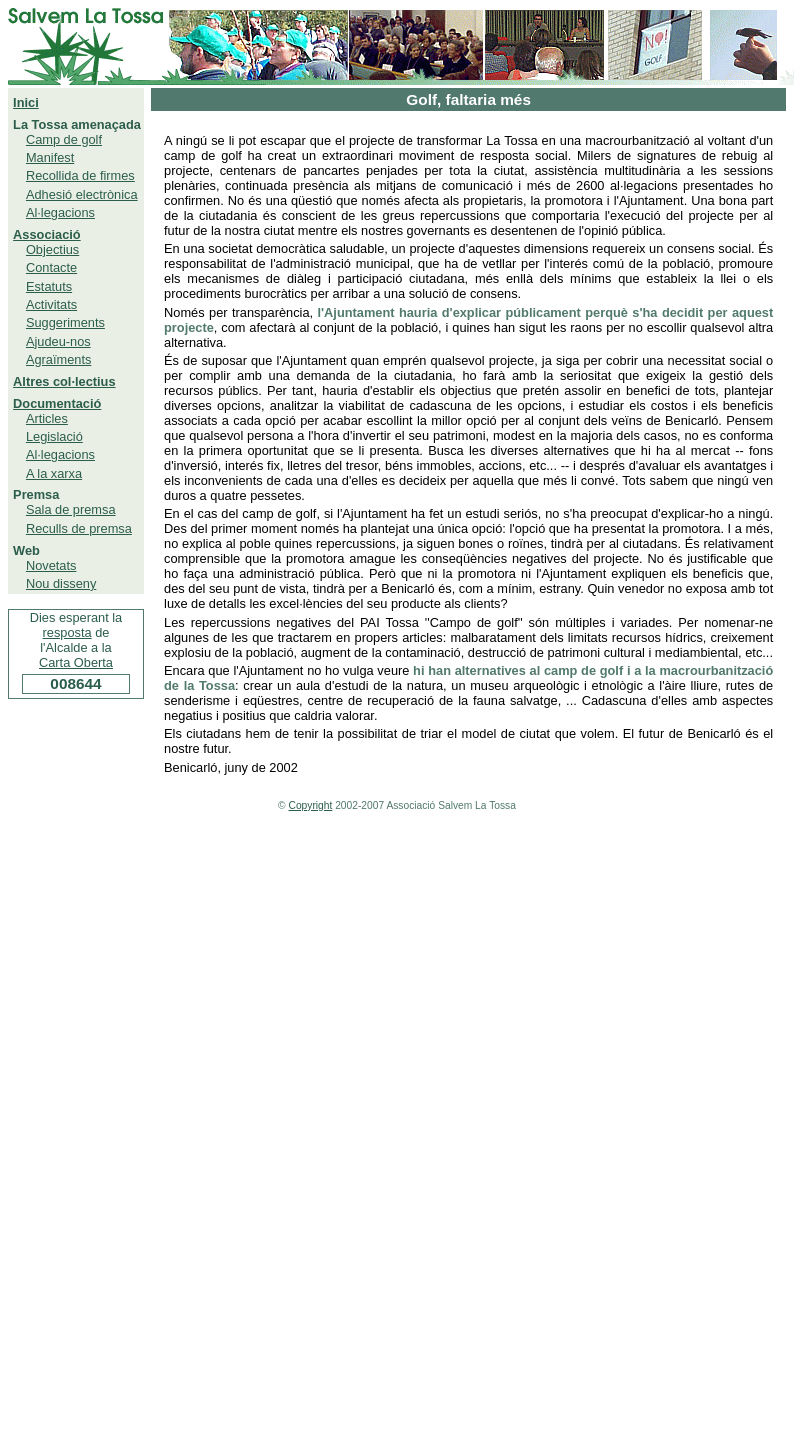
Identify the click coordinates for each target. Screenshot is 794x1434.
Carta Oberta (76, 662)
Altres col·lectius (64, 381)
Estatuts (49, 286)
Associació (47, 234)
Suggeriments (65, 322)
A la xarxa (54, 473)
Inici (26, 102)
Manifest (50, 157)
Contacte (51, 267)
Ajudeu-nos (58, 341)
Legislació (54, 436)
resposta (67, 632)
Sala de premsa (71, 509)
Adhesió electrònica (82, 194)
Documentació (57, 403)
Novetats (51, 565)
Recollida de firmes (80, 175)
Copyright (311, 805)
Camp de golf (64, 139)
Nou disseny (61, 583)
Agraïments (58, 359)
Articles (47, 418)
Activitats (51, 304)
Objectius (52, 249)
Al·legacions (60, 212)
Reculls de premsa (79, 528)
